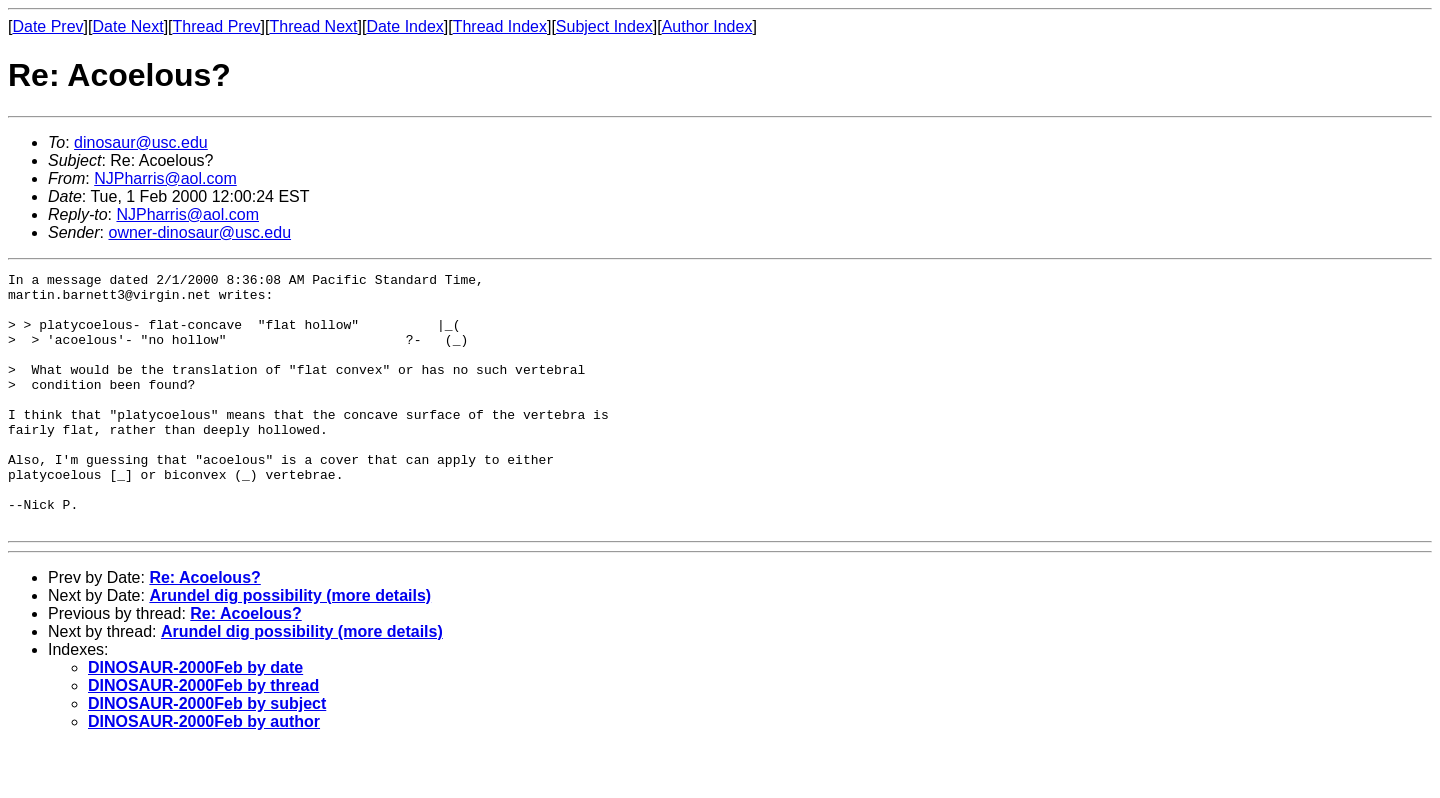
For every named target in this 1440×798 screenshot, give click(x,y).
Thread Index (500, 26)
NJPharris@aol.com (165, 178)
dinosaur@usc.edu (141, 142)
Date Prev (47, 26)
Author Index (707, 26)
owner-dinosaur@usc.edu (199, 232)
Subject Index (604, 26)
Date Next (127, 26)
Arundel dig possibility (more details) (290, 646)
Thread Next (313, 26)
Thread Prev (217, 26)
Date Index (404, 26)
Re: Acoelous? (204, 628)
